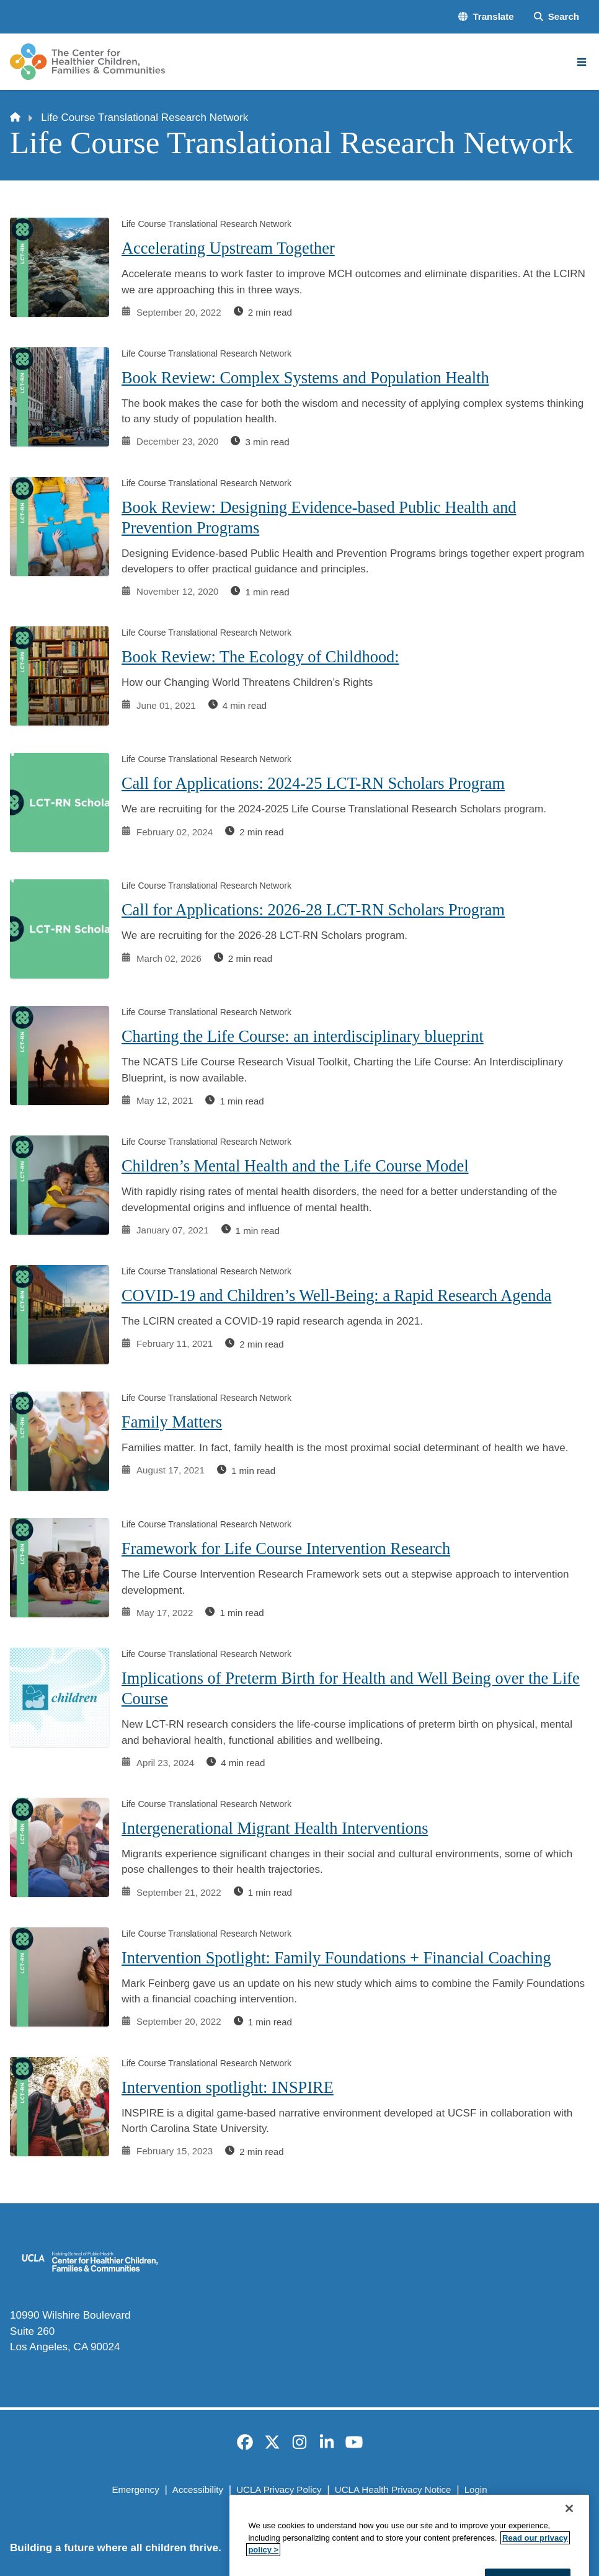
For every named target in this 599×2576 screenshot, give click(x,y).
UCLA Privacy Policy (278, 2489)
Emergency (135, 2489)
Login (475, 2489)
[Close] (569, 2556)
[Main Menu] (581, 62)
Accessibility (197, 2489)
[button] (485, 17)
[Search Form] (556, 17)
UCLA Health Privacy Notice (393, 2489)
